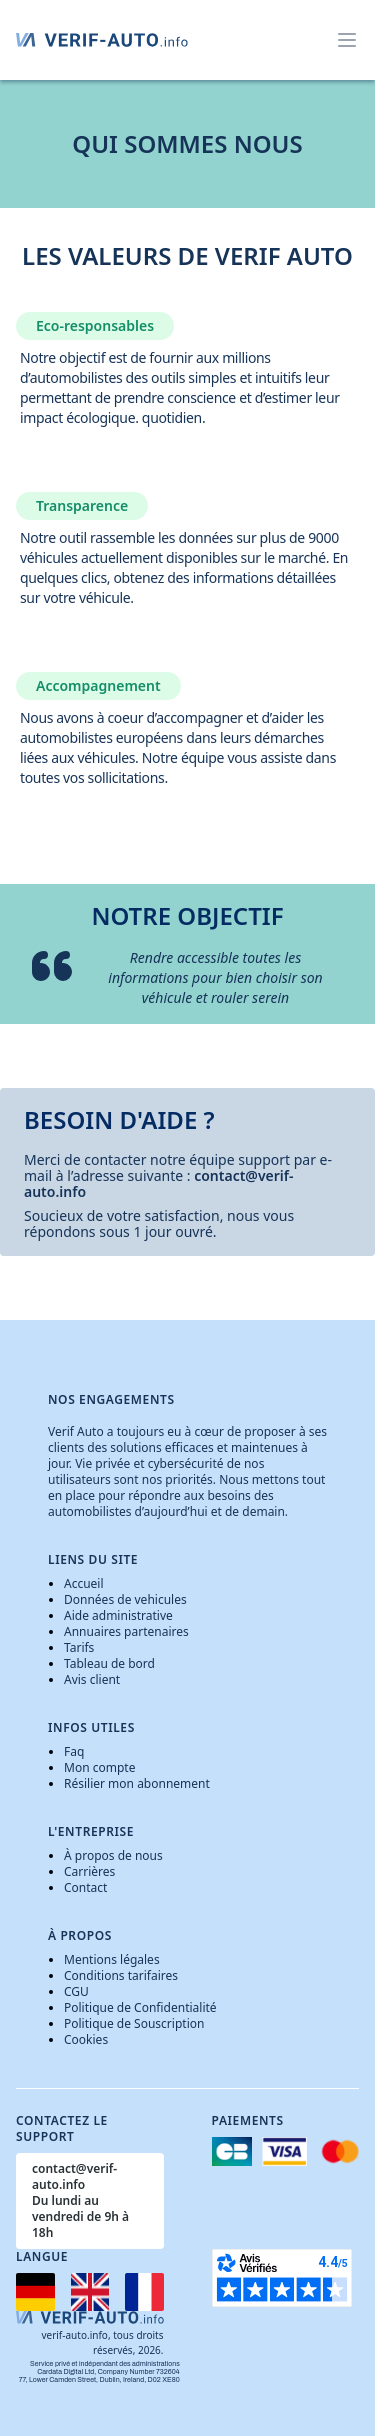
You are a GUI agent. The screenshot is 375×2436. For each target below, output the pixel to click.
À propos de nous (113, 1855)
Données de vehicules (125, 1599)
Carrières (89, 1871)
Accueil (84, 1583)
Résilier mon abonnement (137, 1783)
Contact (85, 1887)
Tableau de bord (109, 1663)
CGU (76, 1991)
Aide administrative (118, 1615)
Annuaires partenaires (126, 1631)
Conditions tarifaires (121, 1975)
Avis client (92, 1679)
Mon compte (99, 1767)
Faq (74, 1751)
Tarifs (79, 1647)
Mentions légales (112, 1959)
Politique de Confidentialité (140, 2007)
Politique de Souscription (134, 2023)
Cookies (86, 2039)
